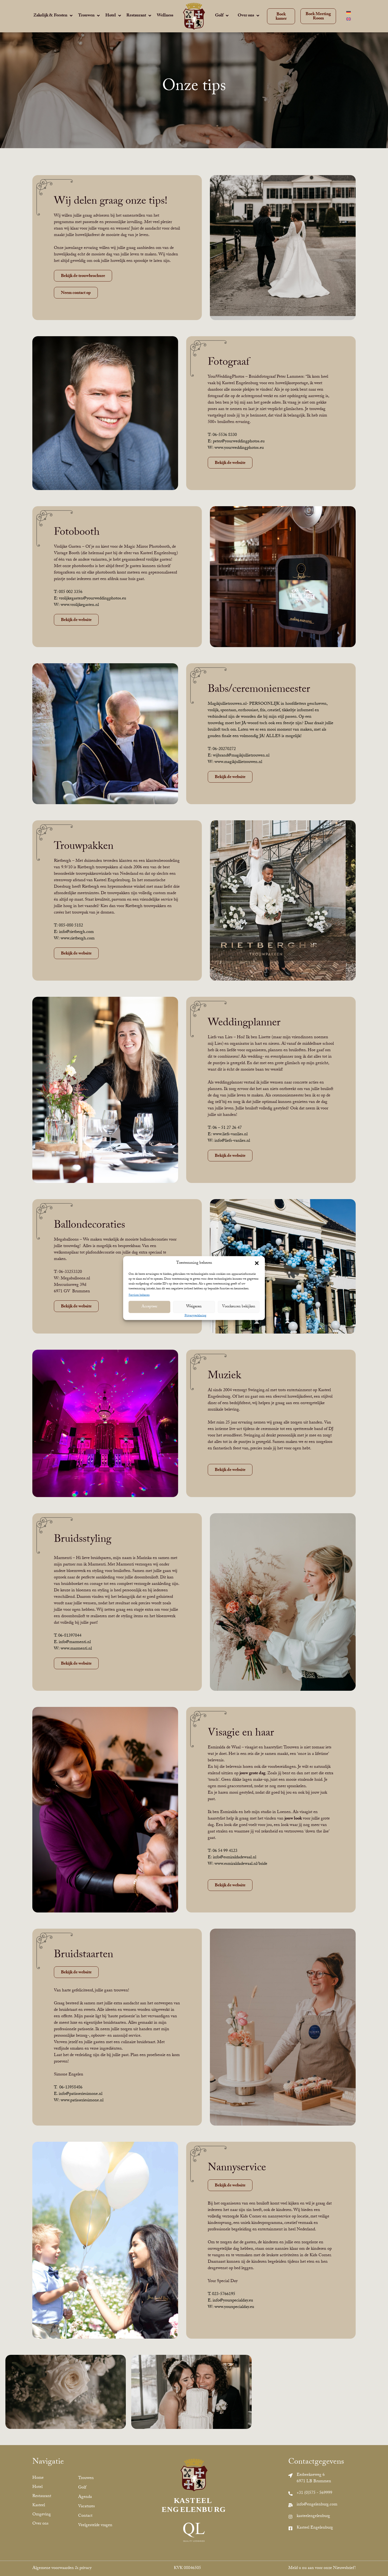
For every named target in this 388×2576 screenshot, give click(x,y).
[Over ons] (249, 16)
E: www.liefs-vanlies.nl (228, 1134)
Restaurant (41, 2496)
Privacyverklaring (195, 1315)
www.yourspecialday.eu (234, 2307)
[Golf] (222, 16)
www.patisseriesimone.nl (82, 2100)
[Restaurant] (139, 16)
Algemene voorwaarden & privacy (62, 2568)
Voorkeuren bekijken (238, 1306)
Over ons (40, 2524)
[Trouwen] (89, 16)
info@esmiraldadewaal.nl (234, 1857)
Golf (82, 2487)
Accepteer (149, 1306)
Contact (85, 2516)
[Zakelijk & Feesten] (53, 16)
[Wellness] (165, 15)
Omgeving (41, 2514)
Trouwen (86, 2478)
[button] (256, 1263)
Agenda (85, 2497)
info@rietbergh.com (76, 932)
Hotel (37, 2487)
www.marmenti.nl (76, 1648)
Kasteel (38, 2505)
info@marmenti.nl (75, 1642)
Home (38, 2478)
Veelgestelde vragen (95, 2525)
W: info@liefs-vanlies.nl (229, 1141)
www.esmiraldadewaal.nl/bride (240, 1864)
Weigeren (194, 1306)
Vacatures (86, 2506)
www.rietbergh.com (78, 938)
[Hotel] (113, 16)
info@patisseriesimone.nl (80, 2094)
